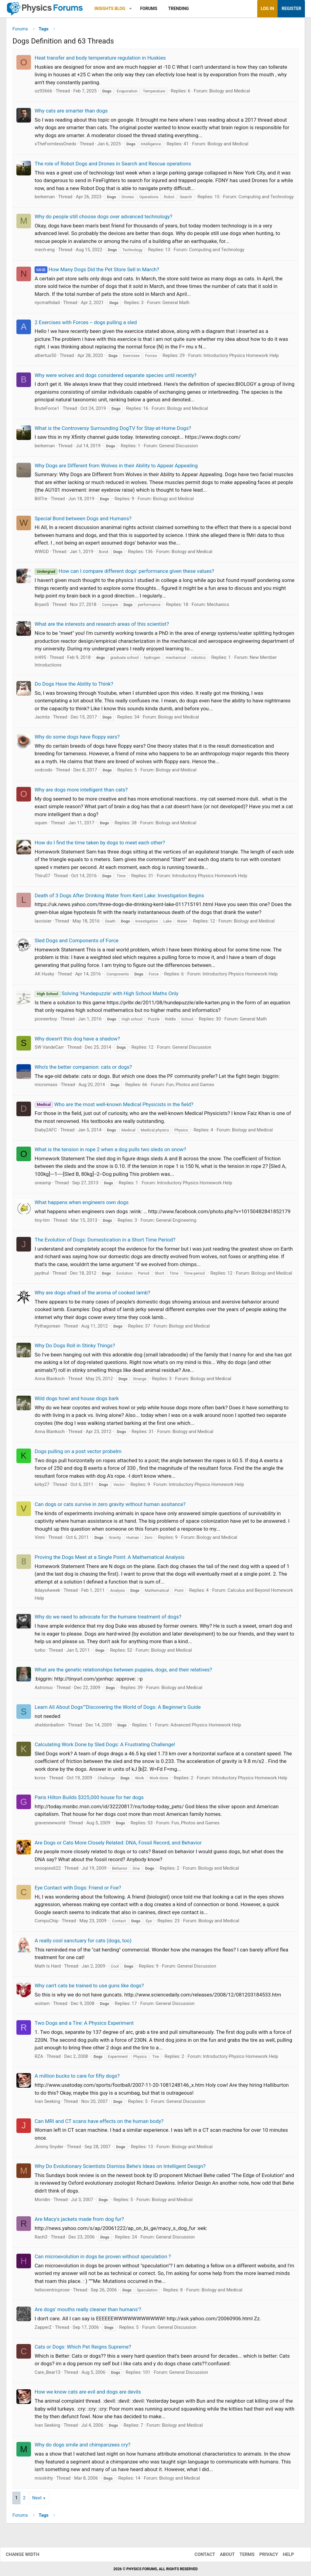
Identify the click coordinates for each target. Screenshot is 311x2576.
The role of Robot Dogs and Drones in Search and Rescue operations (113, 166)
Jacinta (42, 719)
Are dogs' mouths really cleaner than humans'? (88, 2312)
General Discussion (178, 448)
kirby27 (42, 1487)
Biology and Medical (229, 93)
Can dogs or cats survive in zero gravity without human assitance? (110, 1506)
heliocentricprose (52, 2292)
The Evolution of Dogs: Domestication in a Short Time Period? (105, 1242)
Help (282, 2554)
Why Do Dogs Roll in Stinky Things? (75, 1348)
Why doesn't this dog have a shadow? (77, 1041)
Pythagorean (47, 1328)
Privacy (262, 2554)
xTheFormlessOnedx (55, 146)
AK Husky (44, 976)
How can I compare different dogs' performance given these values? (124, 573)
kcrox (40, 1780)
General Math (176, 305)
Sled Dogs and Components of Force (76, 943)
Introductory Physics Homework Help (241, 358)
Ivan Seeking (47, 2104)
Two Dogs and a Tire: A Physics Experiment (84, 2025)
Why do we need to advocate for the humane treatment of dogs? (108, 1619)
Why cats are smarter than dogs (71, 113)
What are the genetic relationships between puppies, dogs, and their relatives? (123, 1672)
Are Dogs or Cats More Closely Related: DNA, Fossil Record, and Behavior (118, 1845)
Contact (198, 2554)
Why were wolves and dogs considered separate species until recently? (116, 377)
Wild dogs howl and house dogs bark (77, 1400)
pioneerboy (46, 1021)
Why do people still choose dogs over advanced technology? (103, 219)
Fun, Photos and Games (190, 1087)
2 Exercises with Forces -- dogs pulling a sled (86, 324)
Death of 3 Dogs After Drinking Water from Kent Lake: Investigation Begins (119, 898)
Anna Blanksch (50, 1381)
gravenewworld (50, 1825)
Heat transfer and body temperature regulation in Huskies (100, 60)
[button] (130, 8)
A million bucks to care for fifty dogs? (77, 2078)
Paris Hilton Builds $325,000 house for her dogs (89, 1800)
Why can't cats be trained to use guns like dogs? (89, 1988)
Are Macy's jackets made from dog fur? (79, 2221)
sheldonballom (50, 1727)
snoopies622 (48, 1870)
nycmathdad (47, 305)
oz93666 (43, 93)
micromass (46, 1087)
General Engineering (176, 1222)
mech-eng (45, 252)
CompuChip (46, 1923)
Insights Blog (109, 8)
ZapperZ (43, 2329)
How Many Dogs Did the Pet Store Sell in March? (97, 271)
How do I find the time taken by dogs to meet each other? (100, 845)
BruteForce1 (47, 411)
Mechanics (218, 606)
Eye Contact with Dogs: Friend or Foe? (78, 1890)
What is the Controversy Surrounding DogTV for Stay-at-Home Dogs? (113, 430)
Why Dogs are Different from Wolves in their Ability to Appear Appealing (116, 468)
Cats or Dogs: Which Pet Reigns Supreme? (83, 2349)
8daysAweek (47, 1592)
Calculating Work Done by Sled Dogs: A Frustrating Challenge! (105, 1747)
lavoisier (43, 923)
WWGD (42, 554)
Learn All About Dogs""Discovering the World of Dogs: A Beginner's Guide (118, 1709)
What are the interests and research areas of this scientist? (102, 626)
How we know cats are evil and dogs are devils (88, 2394)
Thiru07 (42, 878)
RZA (39, 2058)
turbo (40, 1652)
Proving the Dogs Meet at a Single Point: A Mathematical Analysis (110, 1559)
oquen (41, 825)
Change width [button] (28, 2554)
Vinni (40, 1539)
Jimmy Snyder (49, 2149)
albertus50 (45, 358)
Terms (240, 2554)
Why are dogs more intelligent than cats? (81, 792)
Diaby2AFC (46, 1132)
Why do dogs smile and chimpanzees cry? (82, 2447)
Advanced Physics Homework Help (205, 1727)
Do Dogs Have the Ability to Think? (74, 686)
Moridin (42, 2201)
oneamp (43, 1185)
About (221, 2554)
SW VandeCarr (49, 1049)
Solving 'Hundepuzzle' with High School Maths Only (106, 996)
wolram (42, 2005)
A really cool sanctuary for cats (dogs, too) (83, 1943)
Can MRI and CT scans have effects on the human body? (99, 2123)
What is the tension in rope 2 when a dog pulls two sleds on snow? (110, 1152)
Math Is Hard (48, 1968)
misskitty (44, 2480)
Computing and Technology (266, 199)
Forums (148, 8)
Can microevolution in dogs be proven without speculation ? (103, 2259)
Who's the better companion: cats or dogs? (83, 1069)
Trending (178, 8)
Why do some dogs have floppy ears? (77, 739)
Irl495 (40, 659)
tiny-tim (42, 1222)
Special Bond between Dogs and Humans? (83, 521)
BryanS (42, 606)
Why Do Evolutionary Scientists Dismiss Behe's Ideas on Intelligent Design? (120, 2169)
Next (37, 2500)
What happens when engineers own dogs (81, 1205)
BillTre (41, 501)
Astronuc (44, 1689)
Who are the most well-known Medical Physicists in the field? (114, 1106)
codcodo (43, 772)
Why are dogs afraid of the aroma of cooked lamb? (92, 1295)
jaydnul (42, 1275)
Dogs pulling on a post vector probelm (78, 1453)
